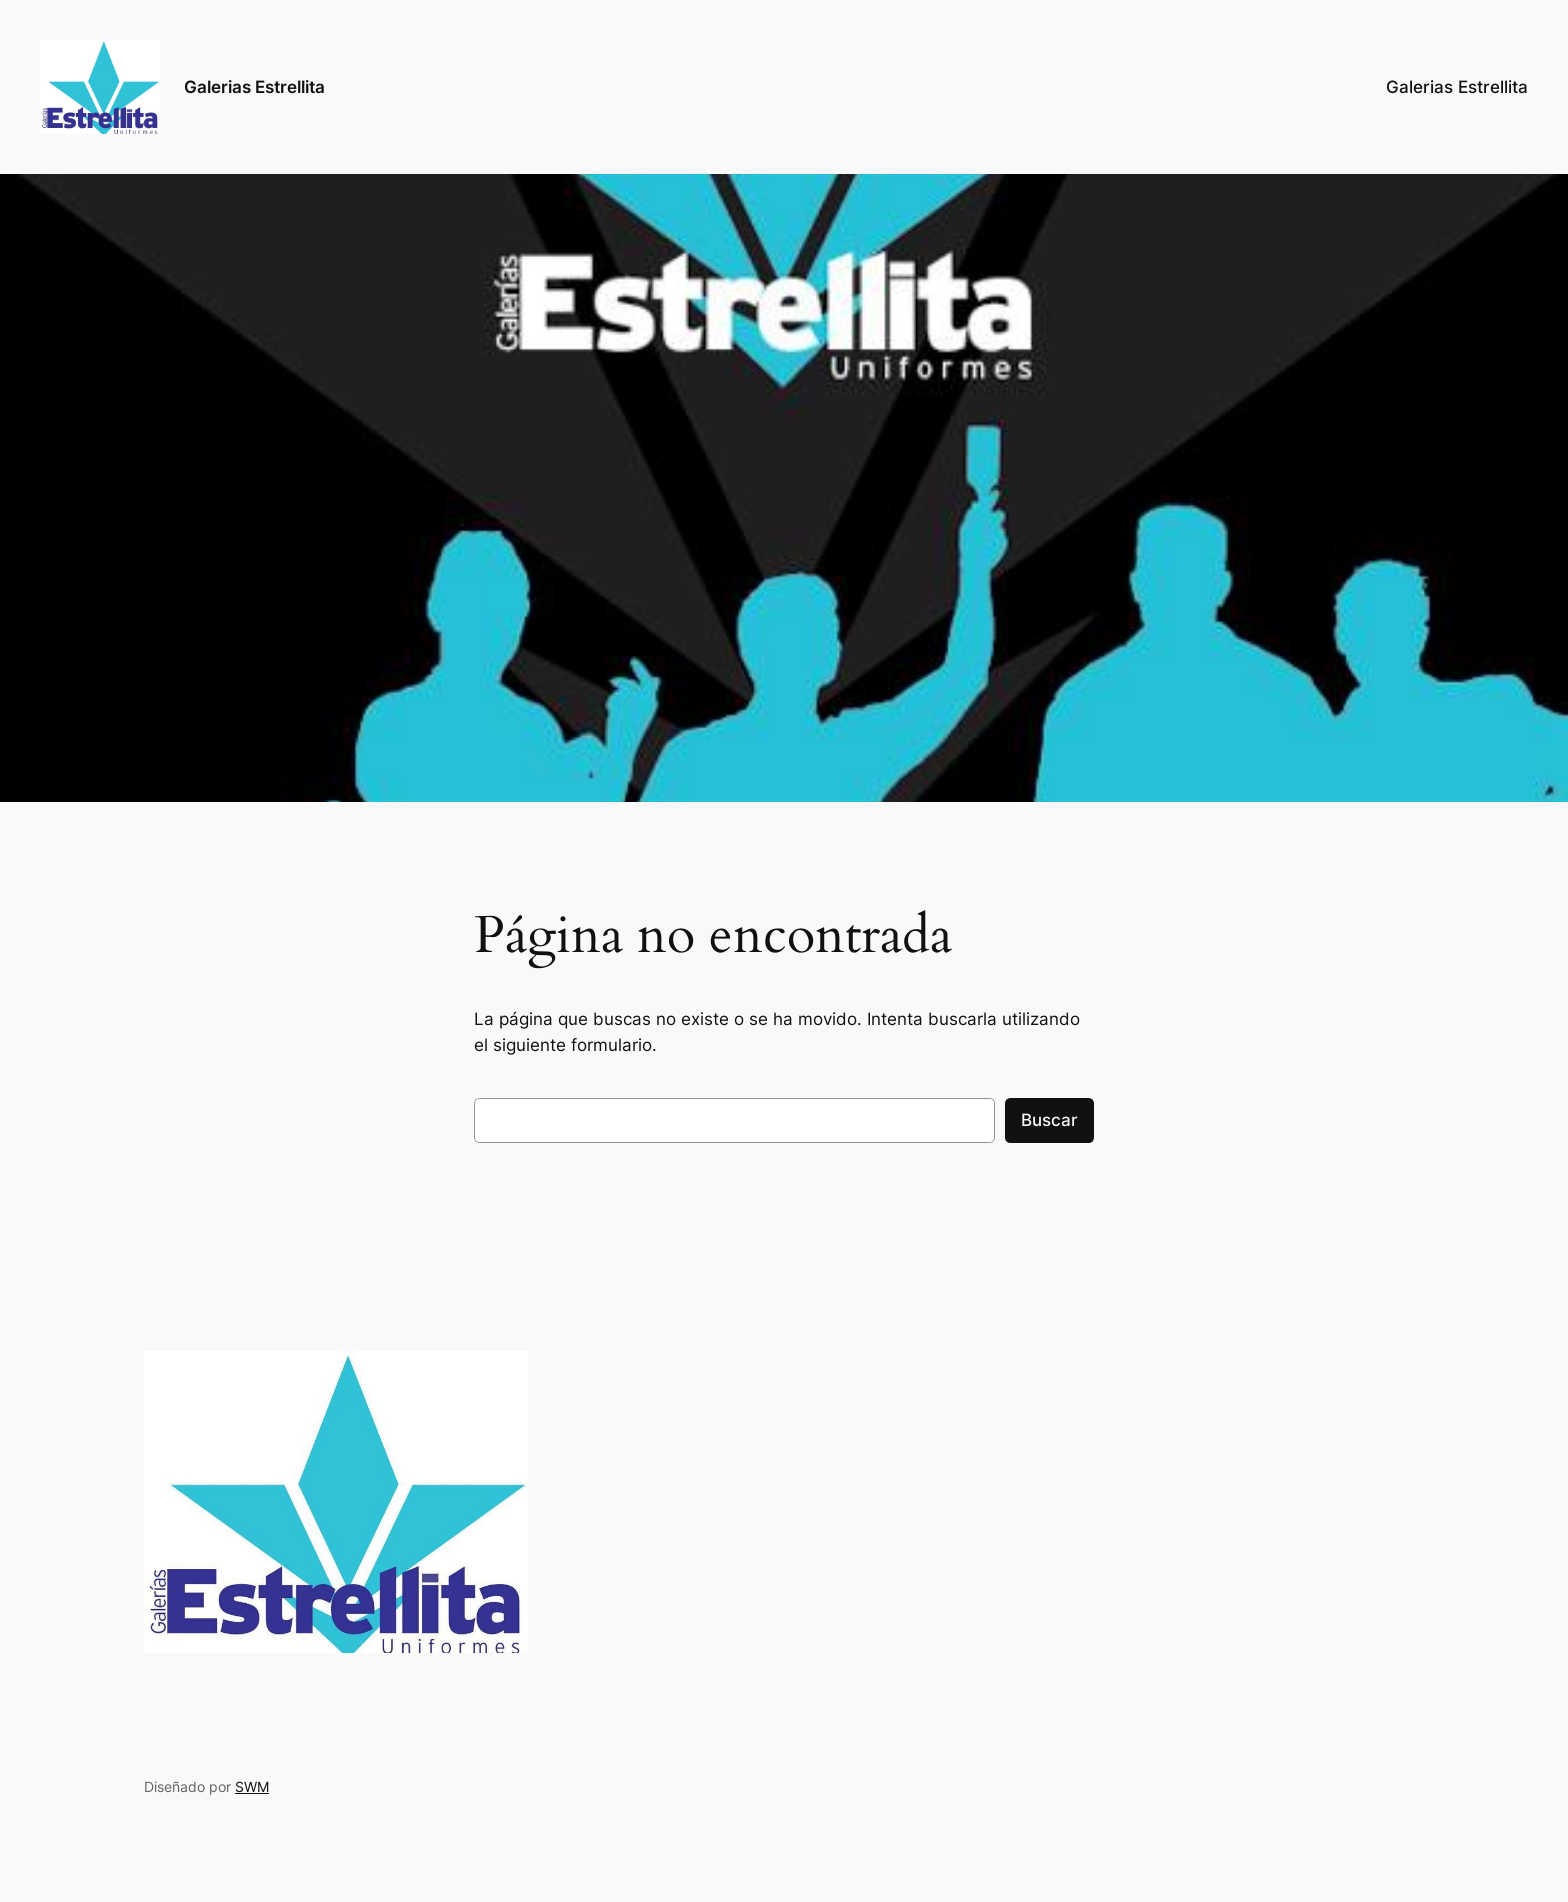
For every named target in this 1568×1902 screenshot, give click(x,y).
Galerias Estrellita (254, 87)
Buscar (1049, 1120)
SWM (252, 1786)
